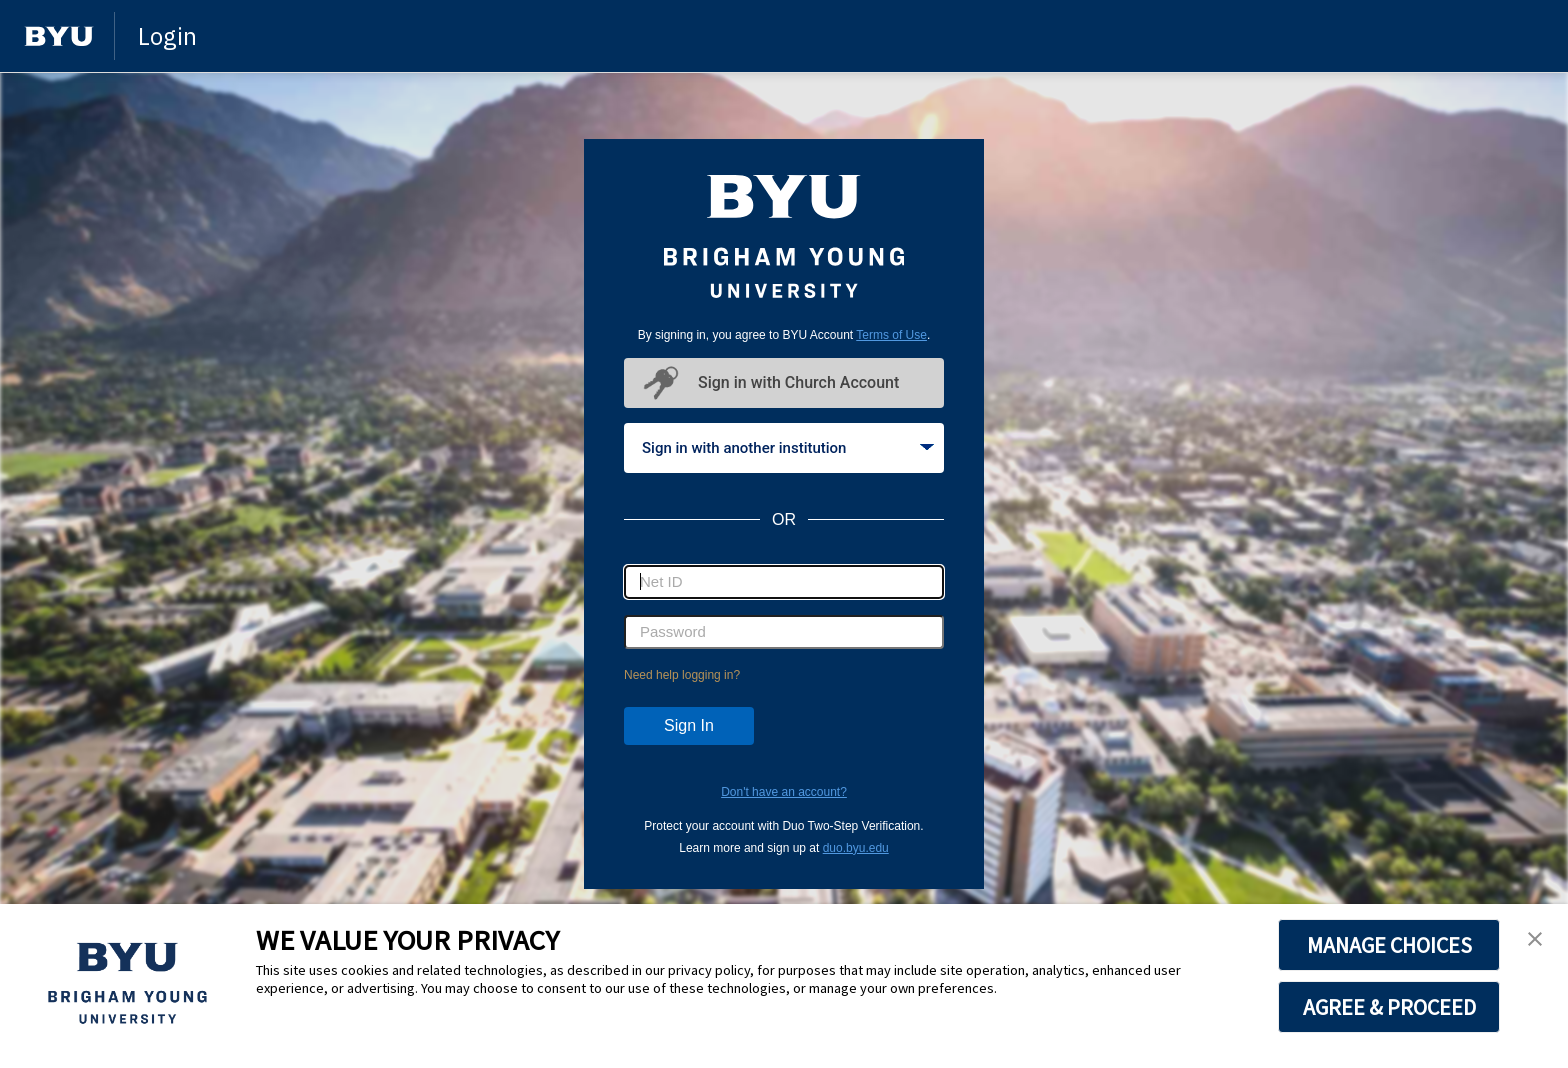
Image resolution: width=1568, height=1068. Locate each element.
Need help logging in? (682, 675)
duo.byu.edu (856, 848)
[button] (1535, 940)
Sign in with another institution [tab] (788, 448)
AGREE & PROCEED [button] (1389, 1007)
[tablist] (784, 448)
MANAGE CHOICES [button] (1389, 945)
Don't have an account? (784, 792)
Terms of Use (891, 335)
